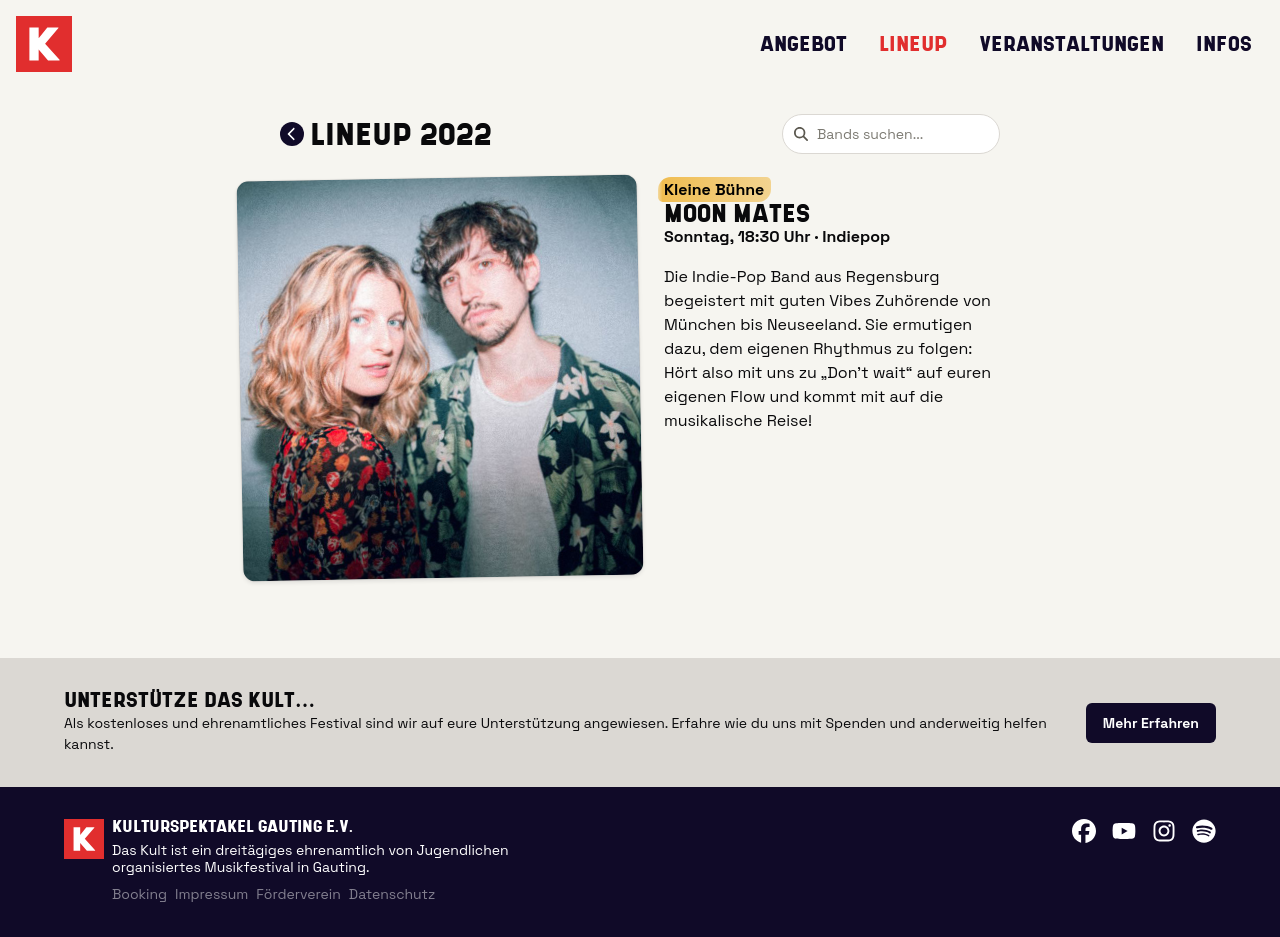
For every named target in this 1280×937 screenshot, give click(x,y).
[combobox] (891, 134)
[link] (1151, 723)
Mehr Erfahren (1151, 723)
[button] (440, 378)
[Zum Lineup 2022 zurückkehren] (292, 134)
